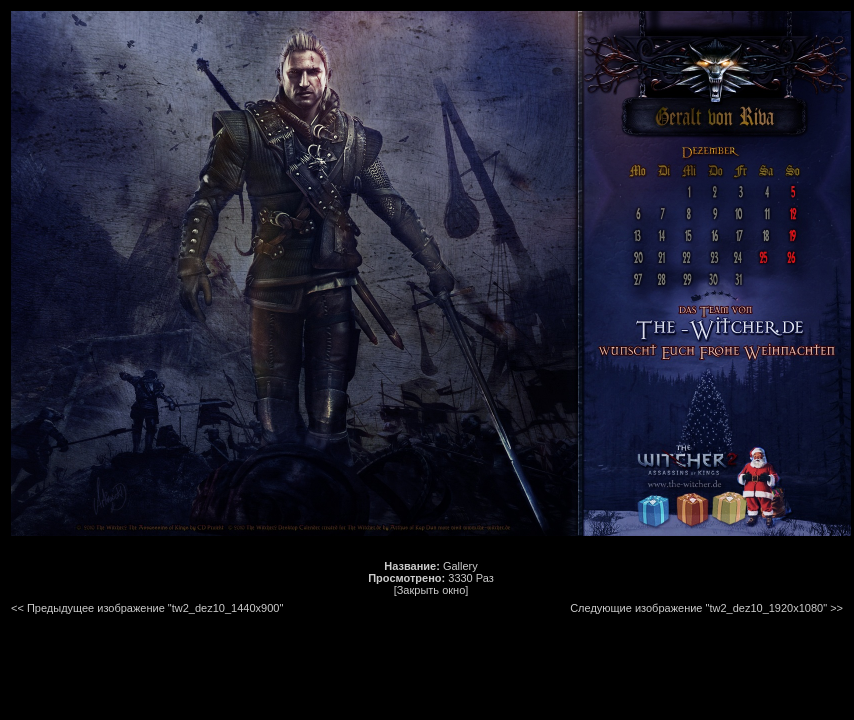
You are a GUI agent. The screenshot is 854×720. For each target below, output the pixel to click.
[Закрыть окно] (431, 590)
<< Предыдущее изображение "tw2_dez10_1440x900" (147, 608)
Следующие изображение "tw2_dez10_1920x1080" (698, 608)
